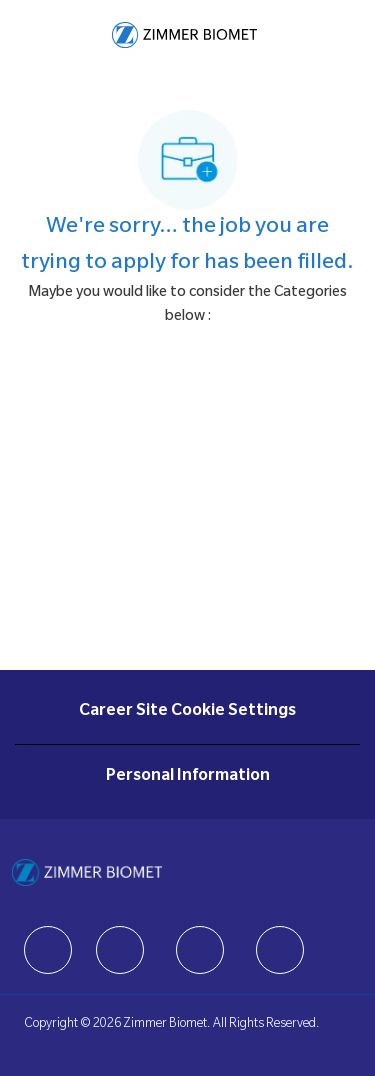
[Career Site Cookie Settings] (187, 712)
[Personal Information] (188, 777)
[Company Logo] (184, 36)
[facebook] (48, 950)
